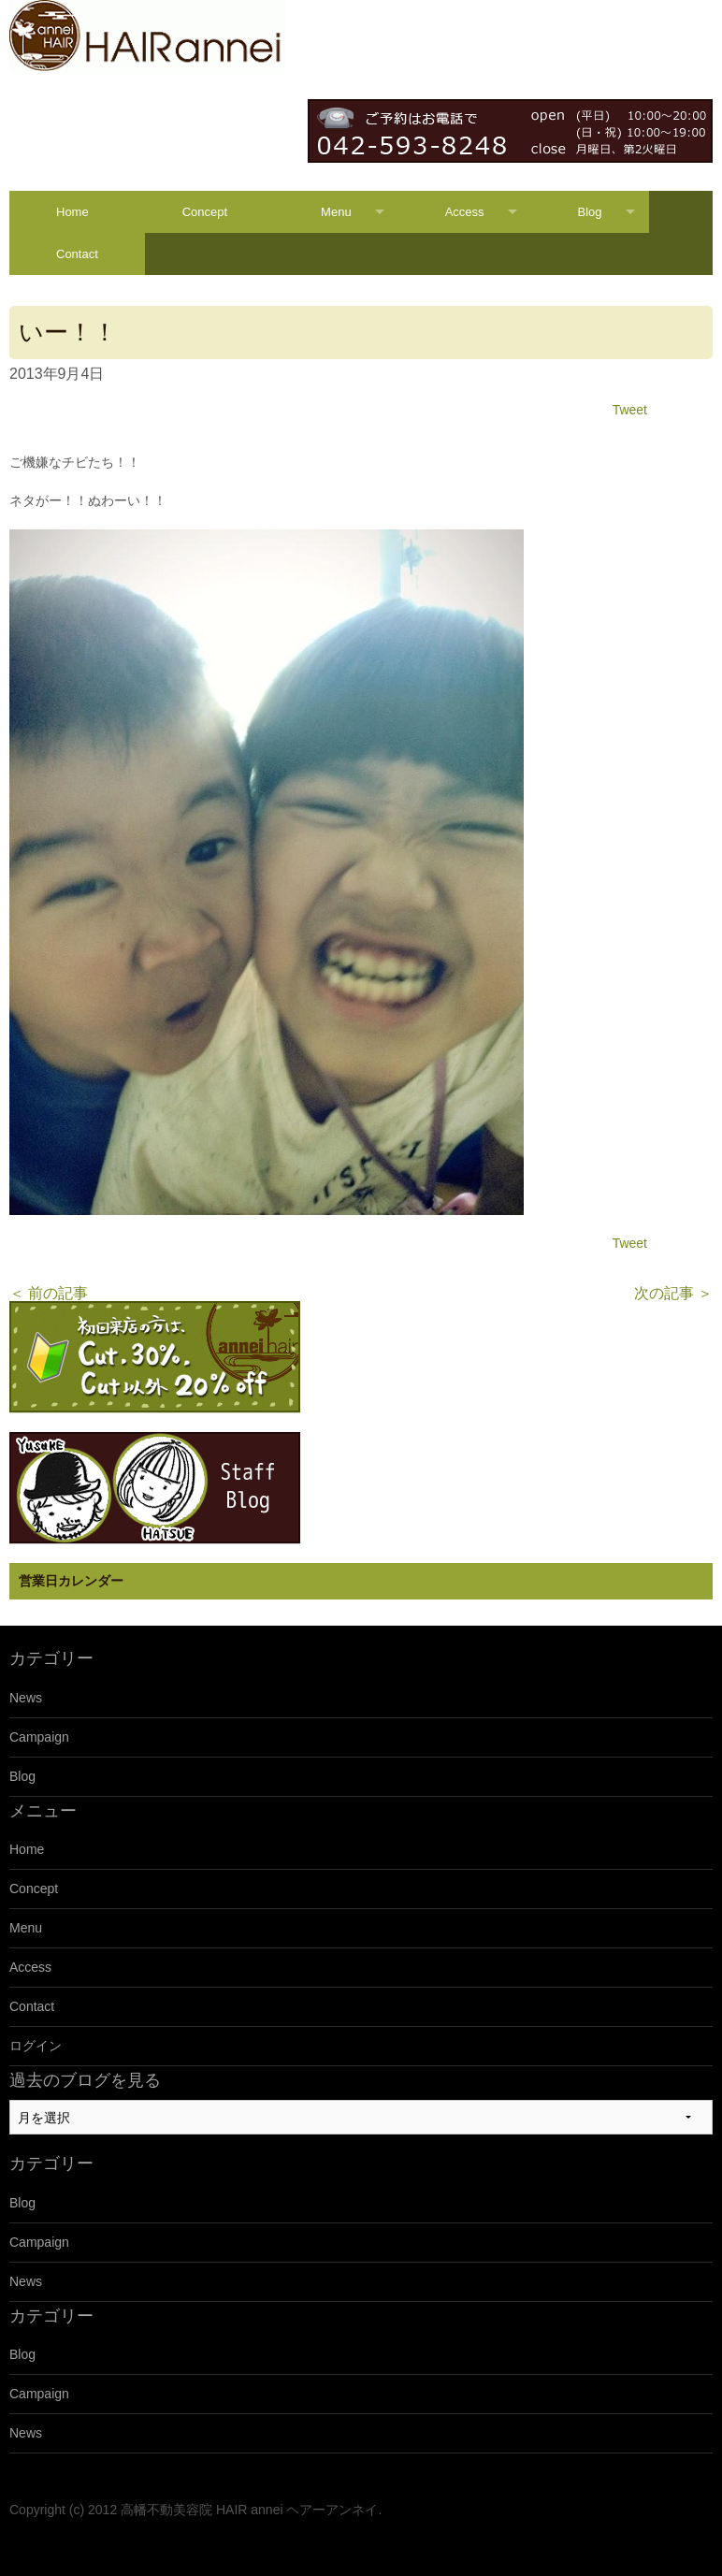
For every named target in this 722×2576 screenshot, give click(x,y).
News (25, 1697)
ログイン (35, 2045)
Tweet (630, 409)
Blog (590, 212)
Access (464, 212)
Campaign (39, 1736)
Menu (336, 212)
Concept (204, 212)
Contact (77, 254)
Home (72, 212)
